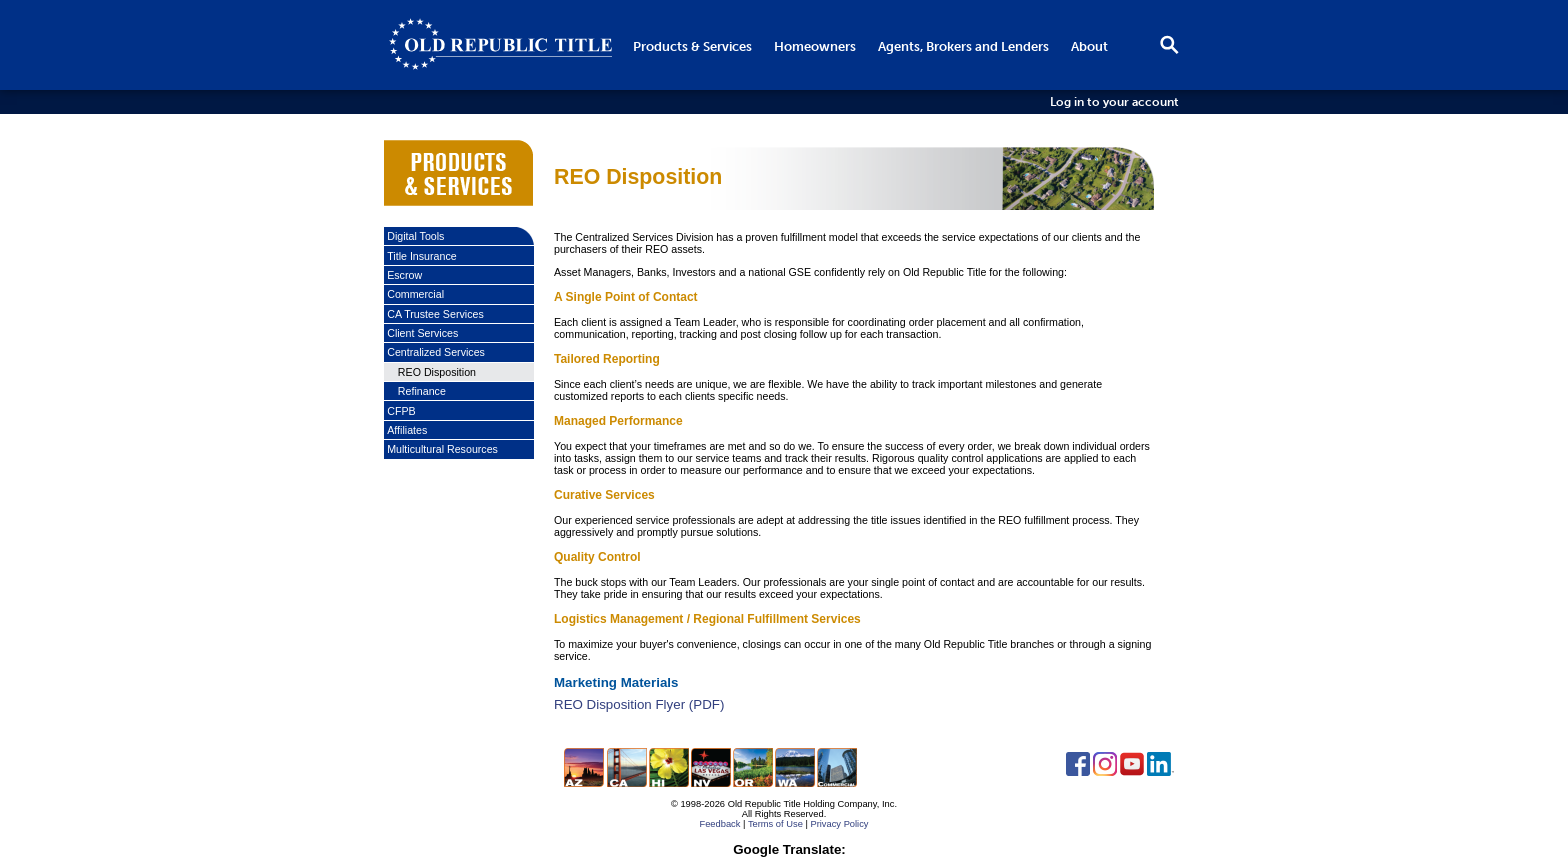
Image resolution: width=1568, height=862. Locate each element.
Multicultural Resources (442, 449)
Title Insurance (422, 256)
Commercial (415, 294)
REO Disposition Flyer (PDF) (639, 704)
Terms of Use (775, 824)
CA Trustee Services (435, 314)
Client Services (422, 333)
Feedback (719, 824)
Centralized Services (436, 352)
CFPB (401, 411)
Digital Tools (415, 236)
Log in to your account (1114, 102)
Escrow (404, 275)
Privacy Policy (839, 824)
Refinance (422, 391)
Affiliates (407, 430)
